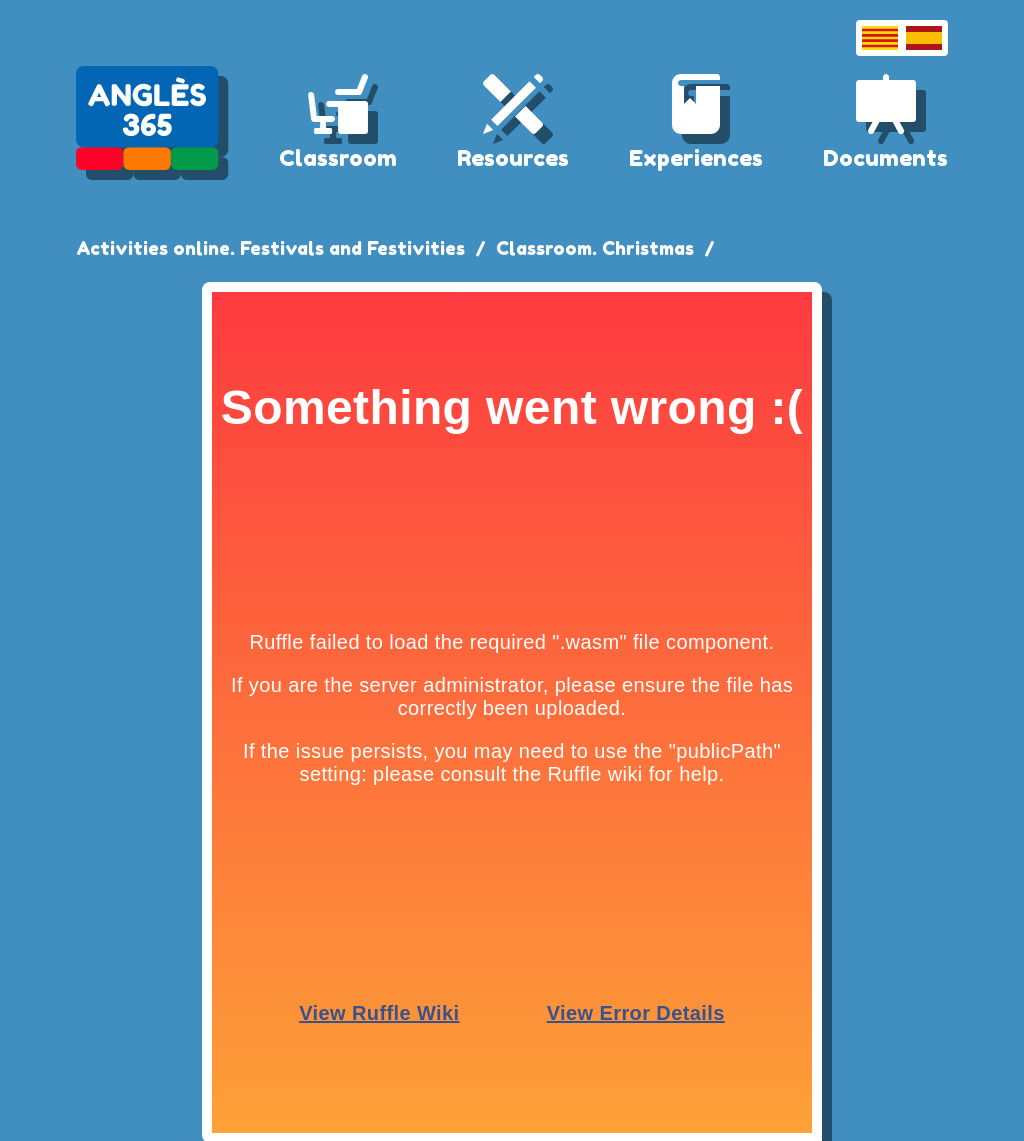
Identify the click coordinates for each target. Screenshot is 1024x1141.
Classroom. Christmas (595, 248)
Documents (885, 158)
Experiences (696, 158)
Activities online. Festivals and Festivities (270, 248)
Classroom (338, 158)
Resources (513, 158)
